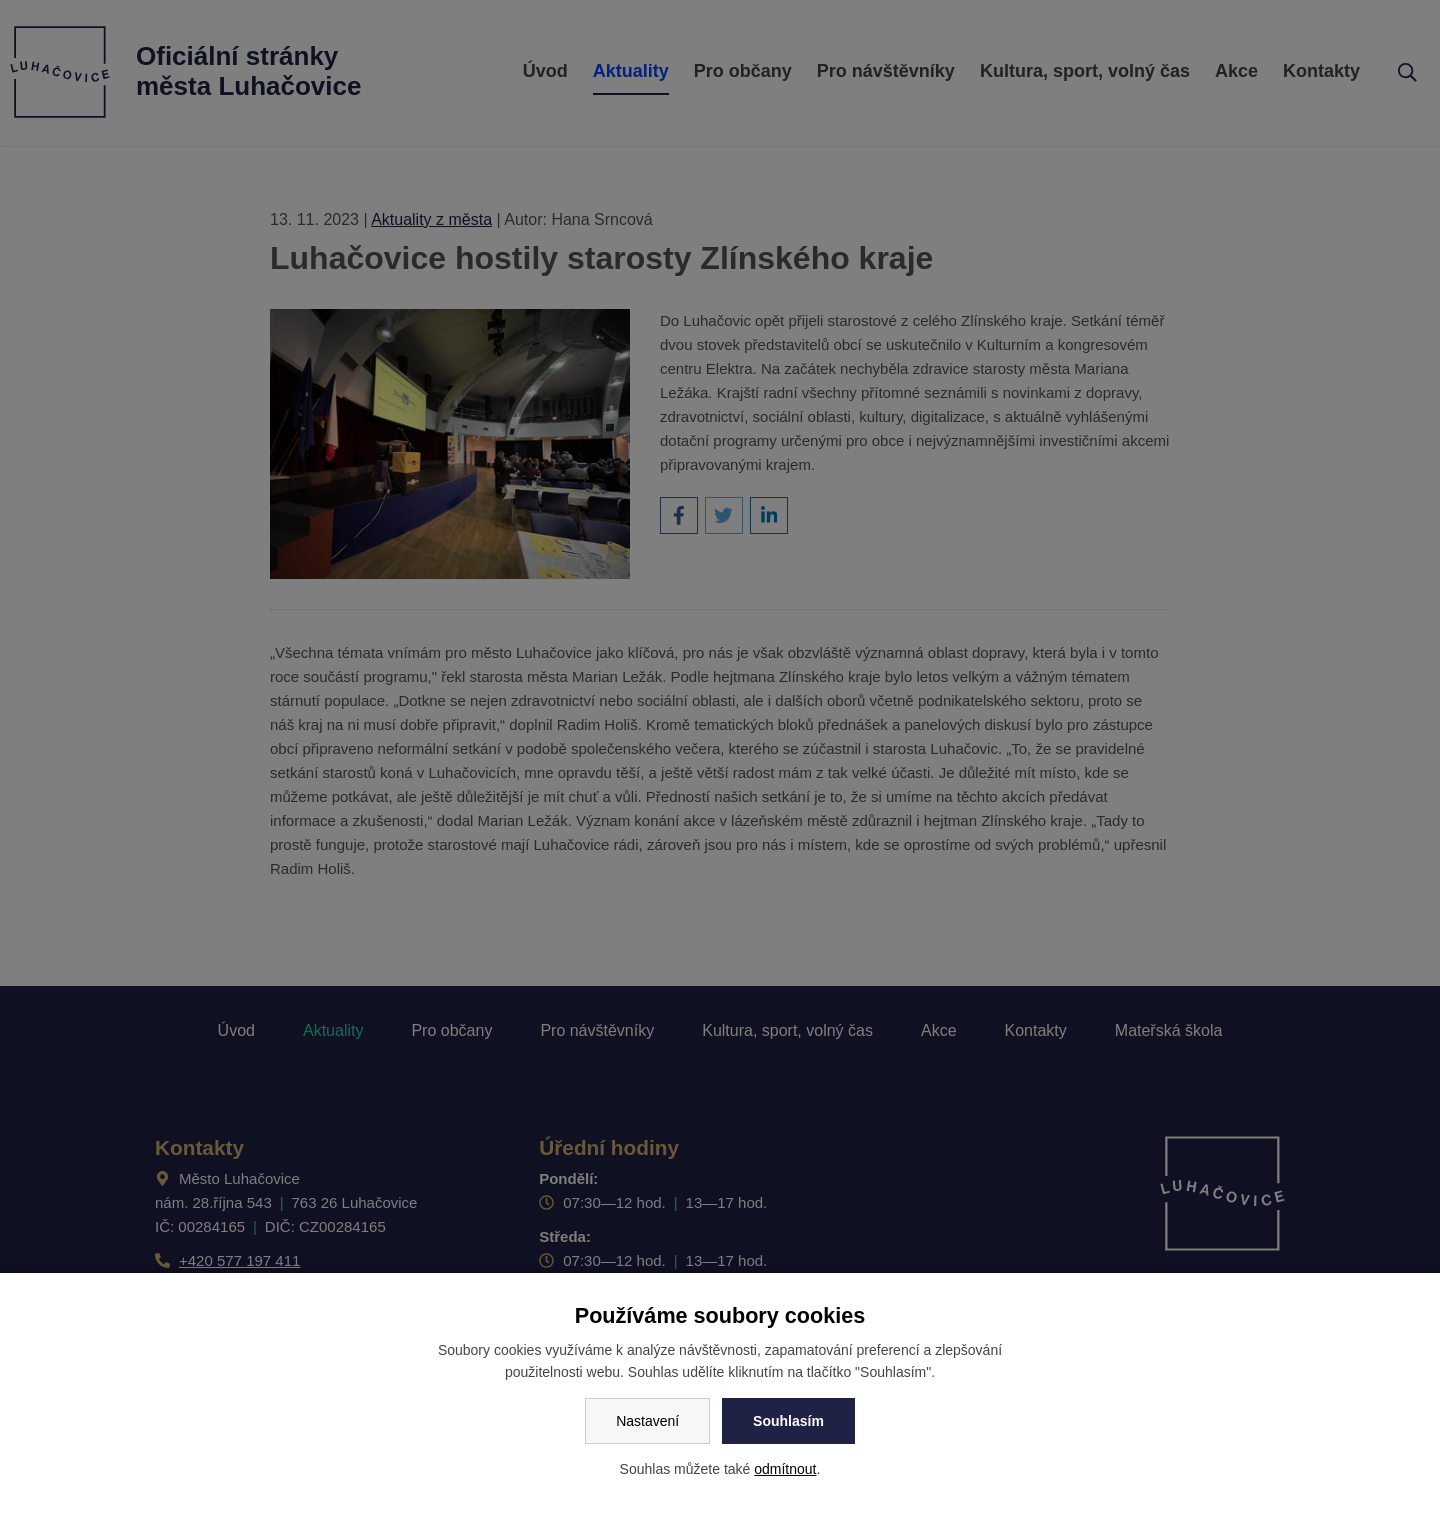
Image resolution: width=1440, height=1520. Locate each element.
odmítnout (785, 1469)
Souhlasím (788, 1421)
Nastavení (647, 1421)
